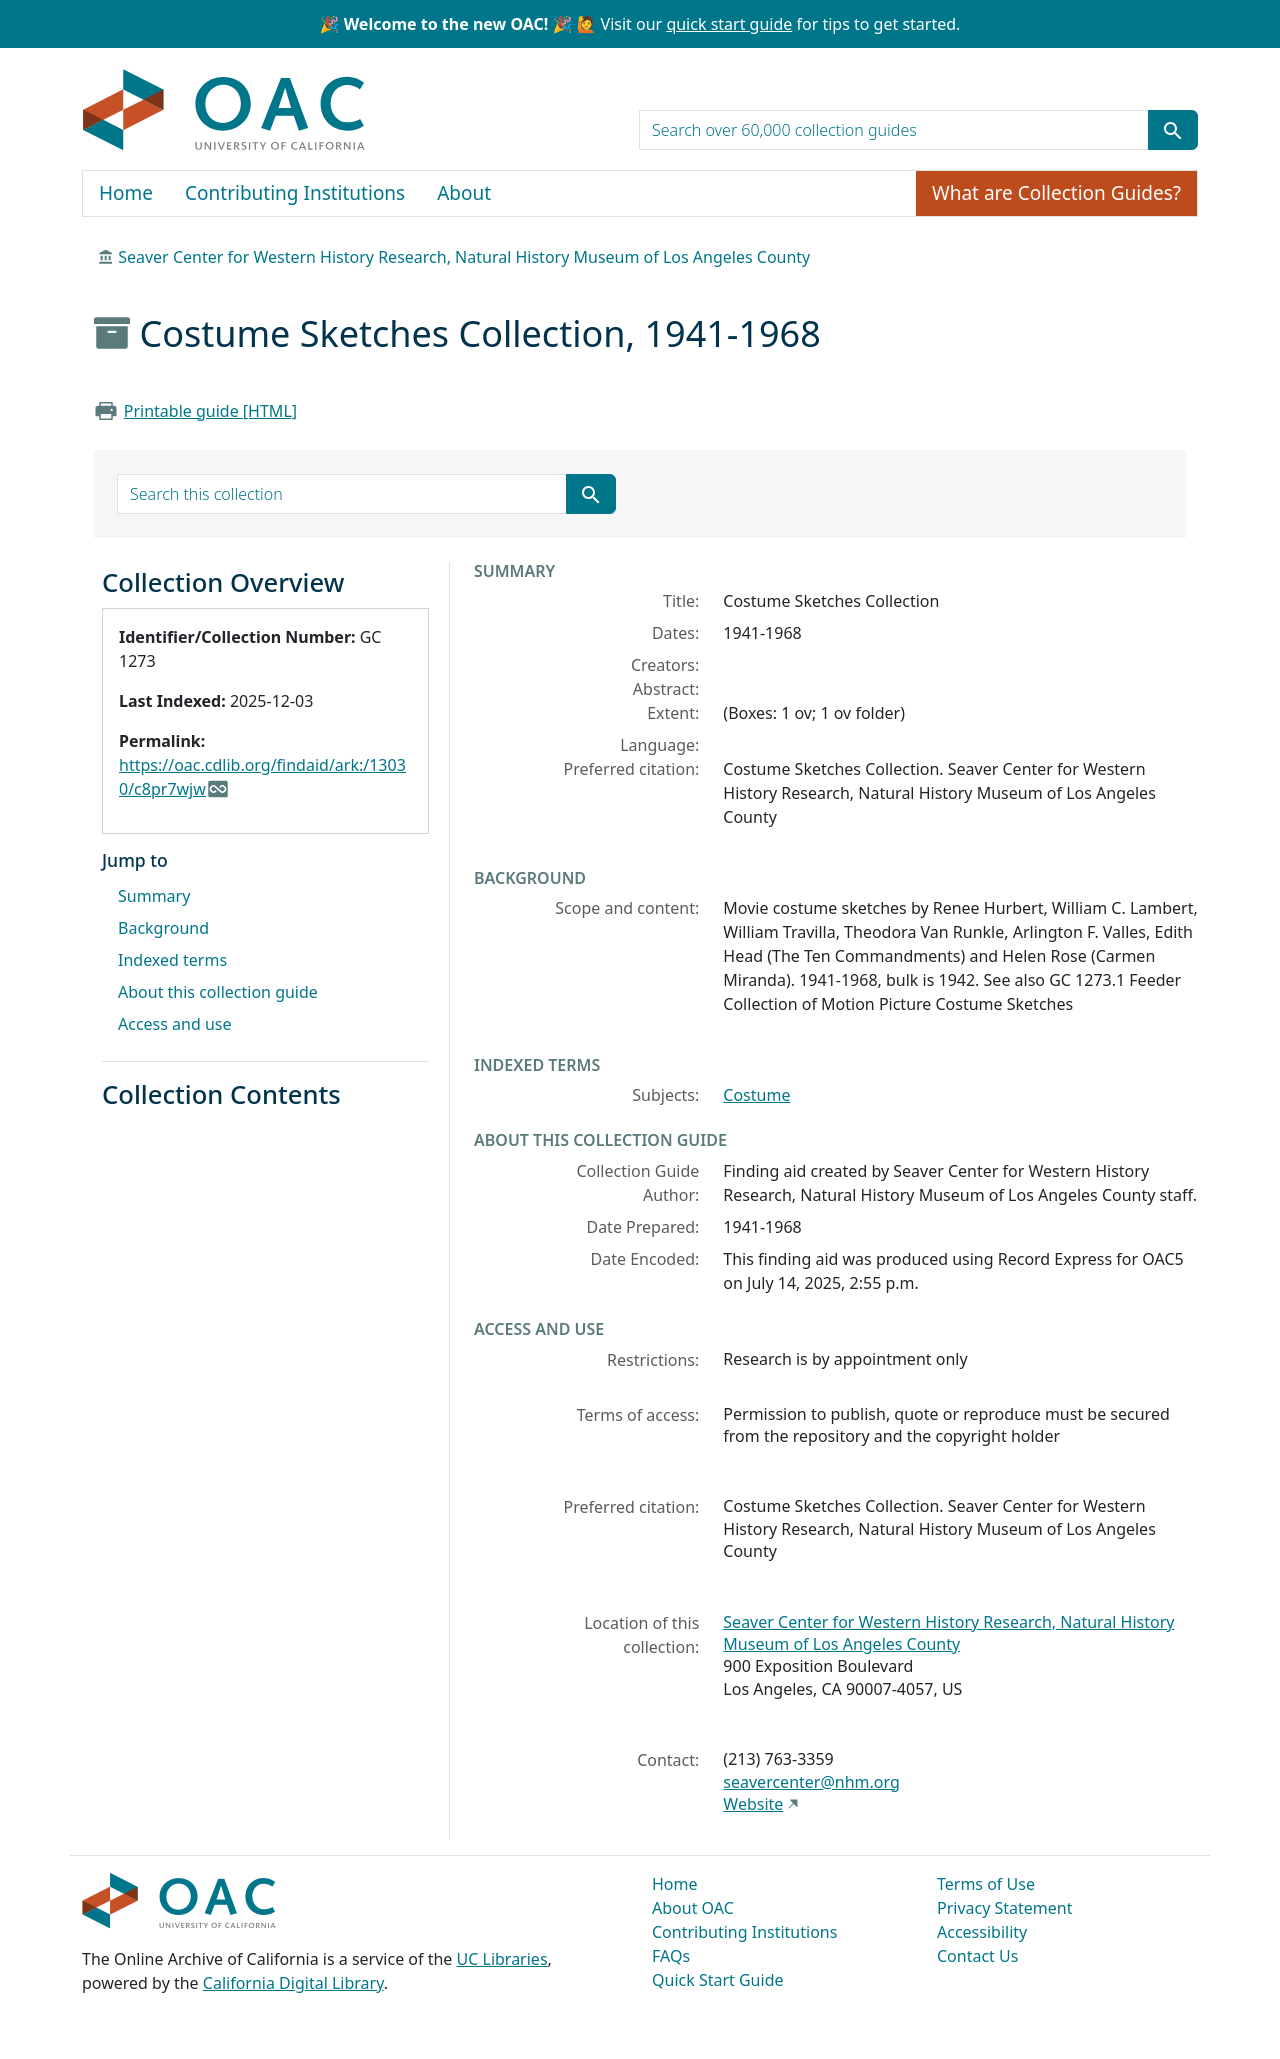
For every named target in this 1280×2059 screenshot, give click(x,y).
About (464, 193)
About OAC (693, 1908)
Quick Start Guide (718, 1980)
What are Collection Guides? (1056, 193)
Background (163, 928)
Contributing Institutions (295, 193)
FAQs (671, 1956)
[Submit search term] (1173, 130)
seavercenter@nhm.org (811, 1782)
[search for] (894, 130)
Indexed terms (172, 960)
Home (126, 193)
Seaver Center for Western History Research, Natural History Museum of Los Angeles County (464, 257)
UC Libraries (502, 1959)
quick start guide (729, 24)
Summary (154, 896)
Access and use (175, 1024)
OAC (224, 111)
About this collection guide (218, 992)
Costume (756, 1095)
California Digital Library (293, 1983)
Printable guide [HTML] (210, 411)
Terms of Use (986, 1884)
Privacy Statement (1005, 1908)
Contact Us (977, 1956)
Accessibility (982, 1932)
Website (753, 1804)
